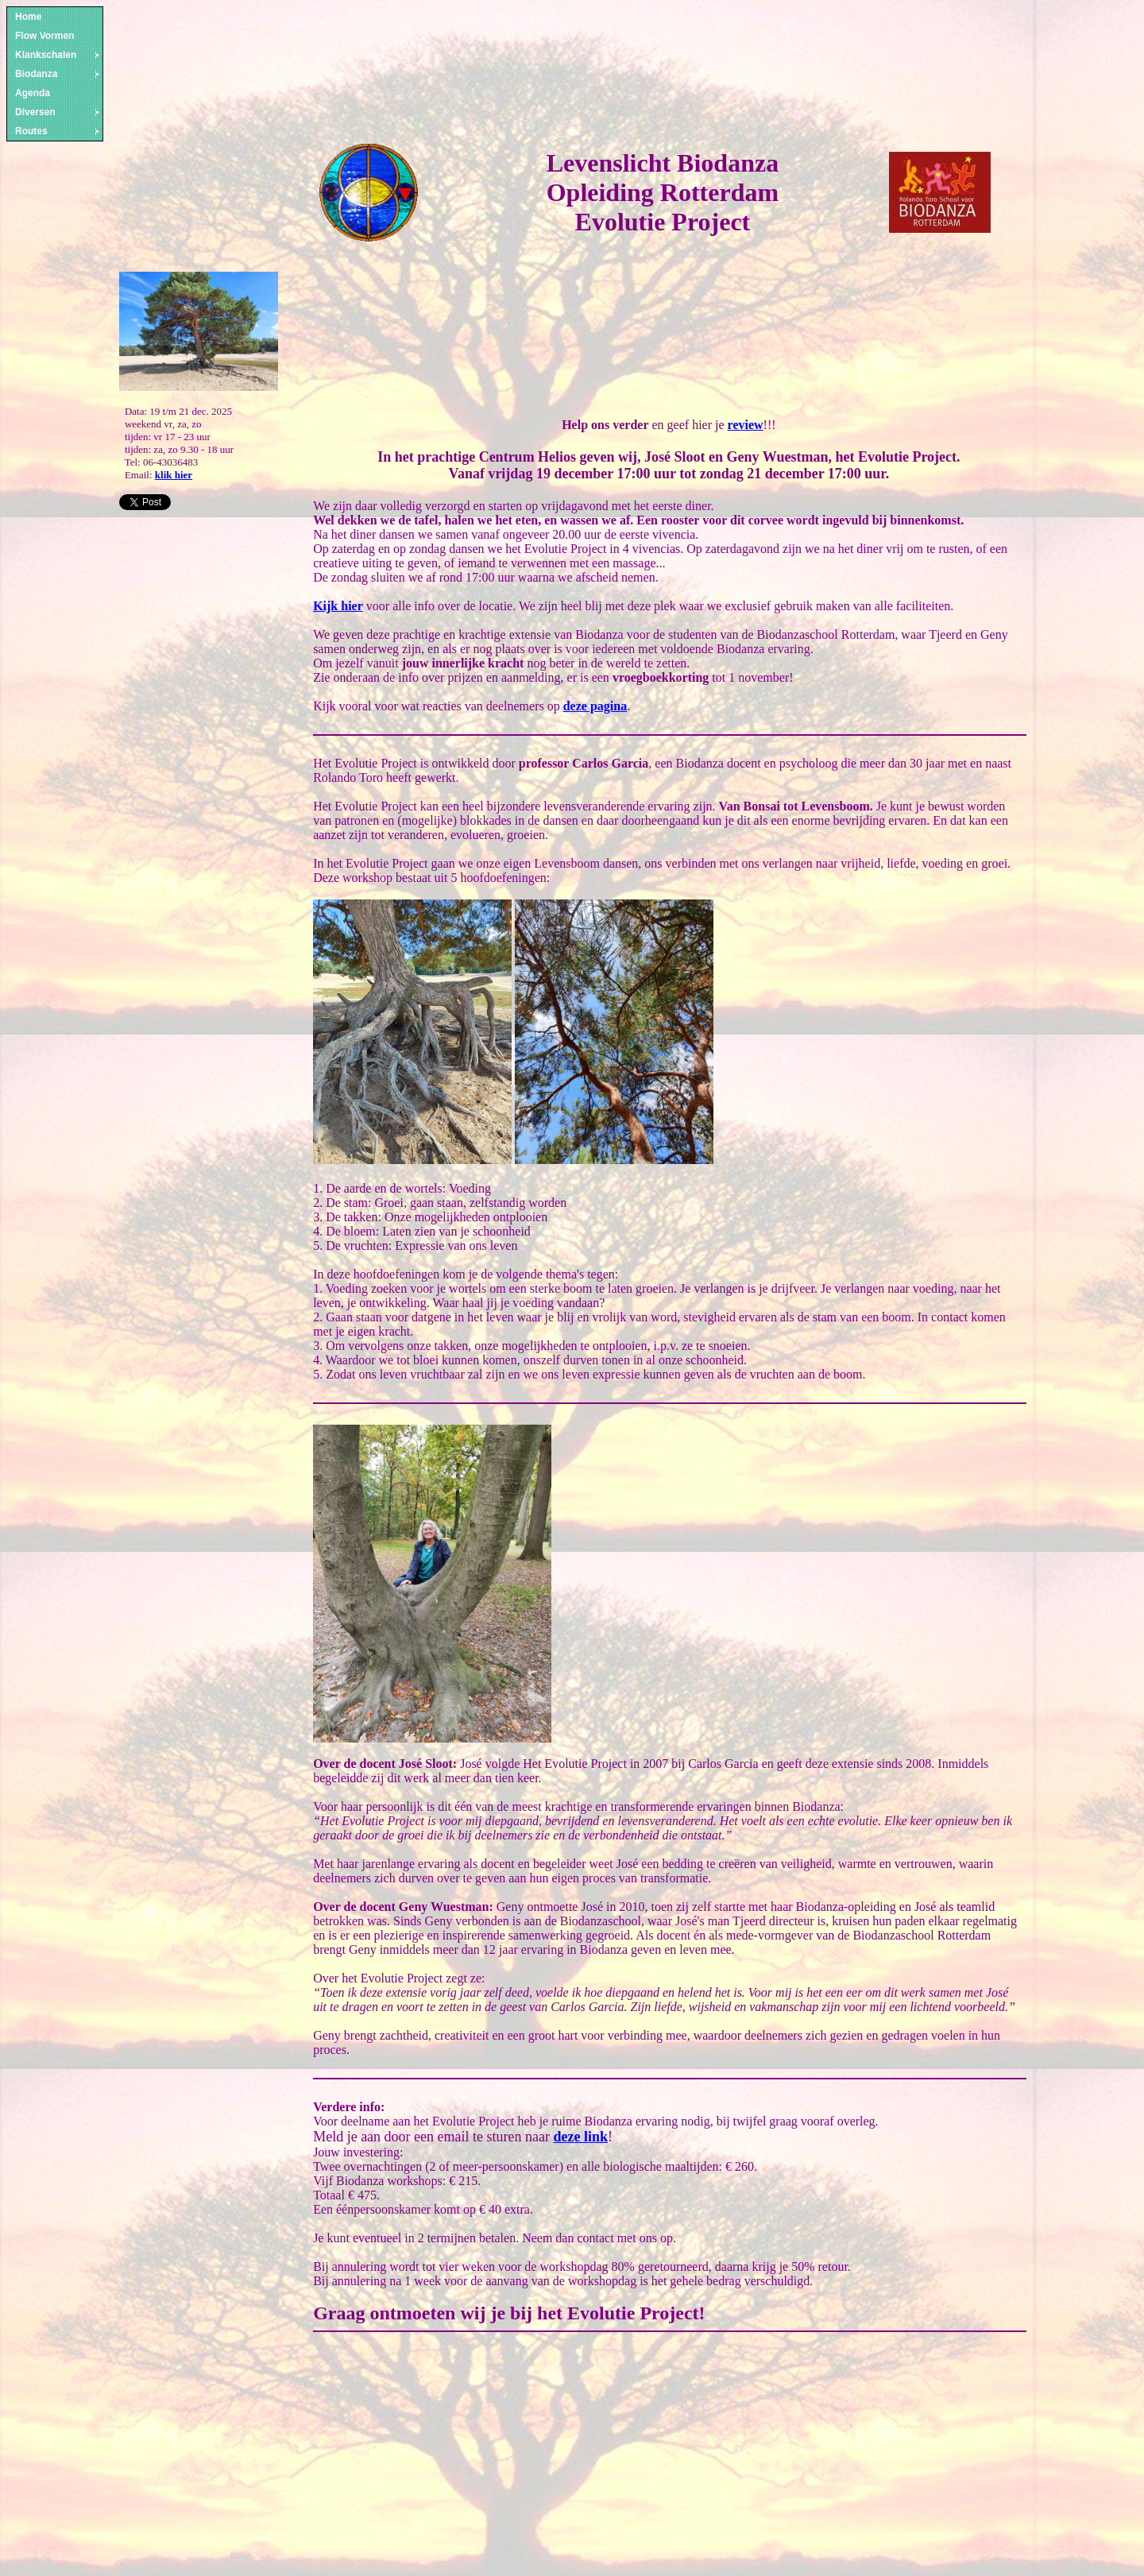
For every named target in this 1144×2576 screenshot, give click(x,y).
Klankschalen (58, 54)
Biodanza (58, 73)
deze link (581, 2137)
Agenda (32, 93)
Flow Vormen (44, 35)
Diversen (58, 112)
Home (28, 16)
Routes (58, 131)
